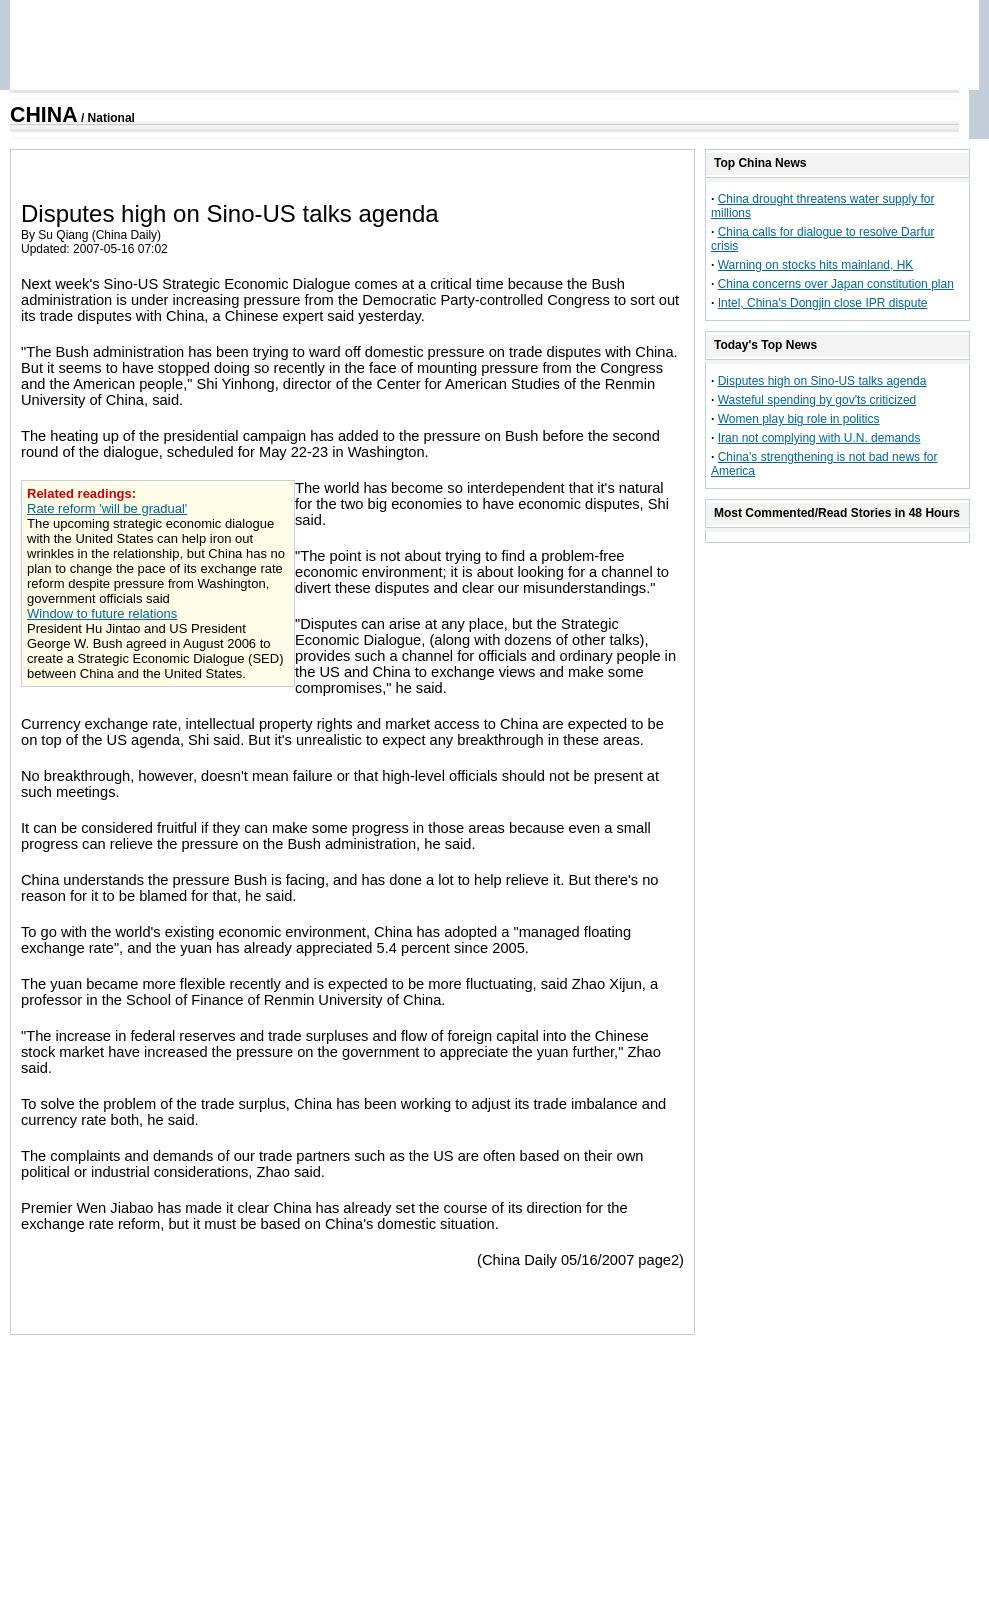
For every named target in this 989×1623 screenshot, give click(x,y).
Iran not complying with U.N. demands (819, 438)
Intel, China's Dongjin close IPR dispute (823, 303)
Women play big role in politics (799, 419)
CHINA (44, 115)
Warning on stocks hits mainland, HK (816, 265)
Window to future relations (102, 613)
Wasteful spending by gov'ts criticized (817, 400)
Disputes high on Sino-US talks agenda (822, 381)
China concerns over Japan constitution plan (836, 284)
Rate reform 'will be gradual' (107, 508)
